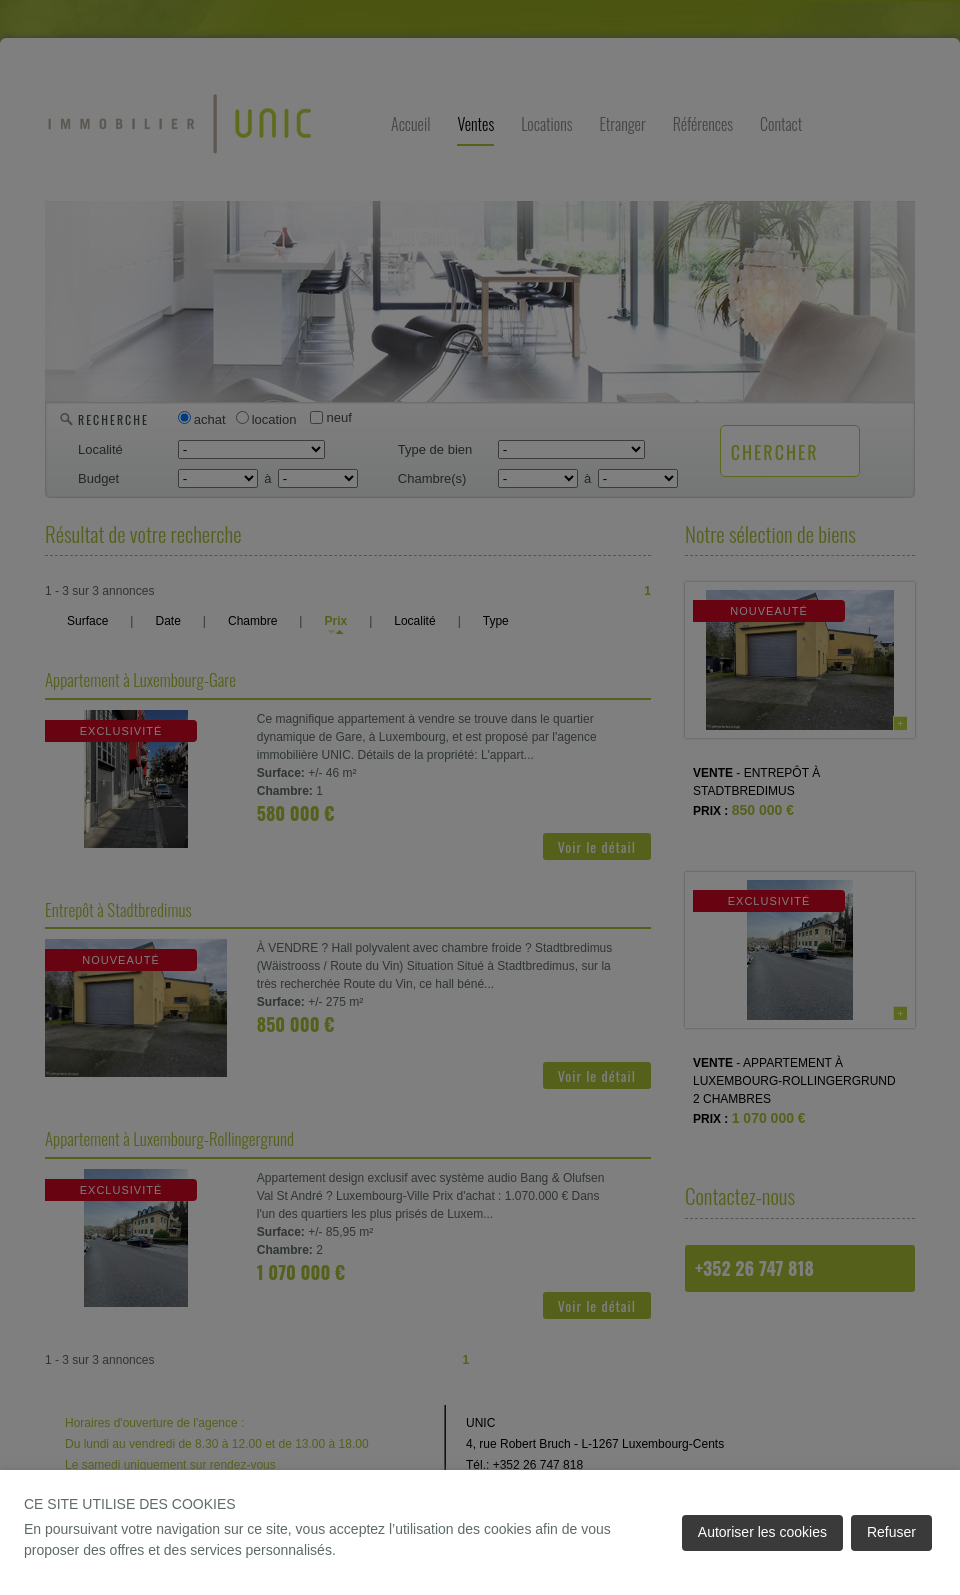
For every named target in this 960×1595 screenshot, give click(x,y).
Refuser (891, 1532)
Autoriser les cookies (762, 1532)
